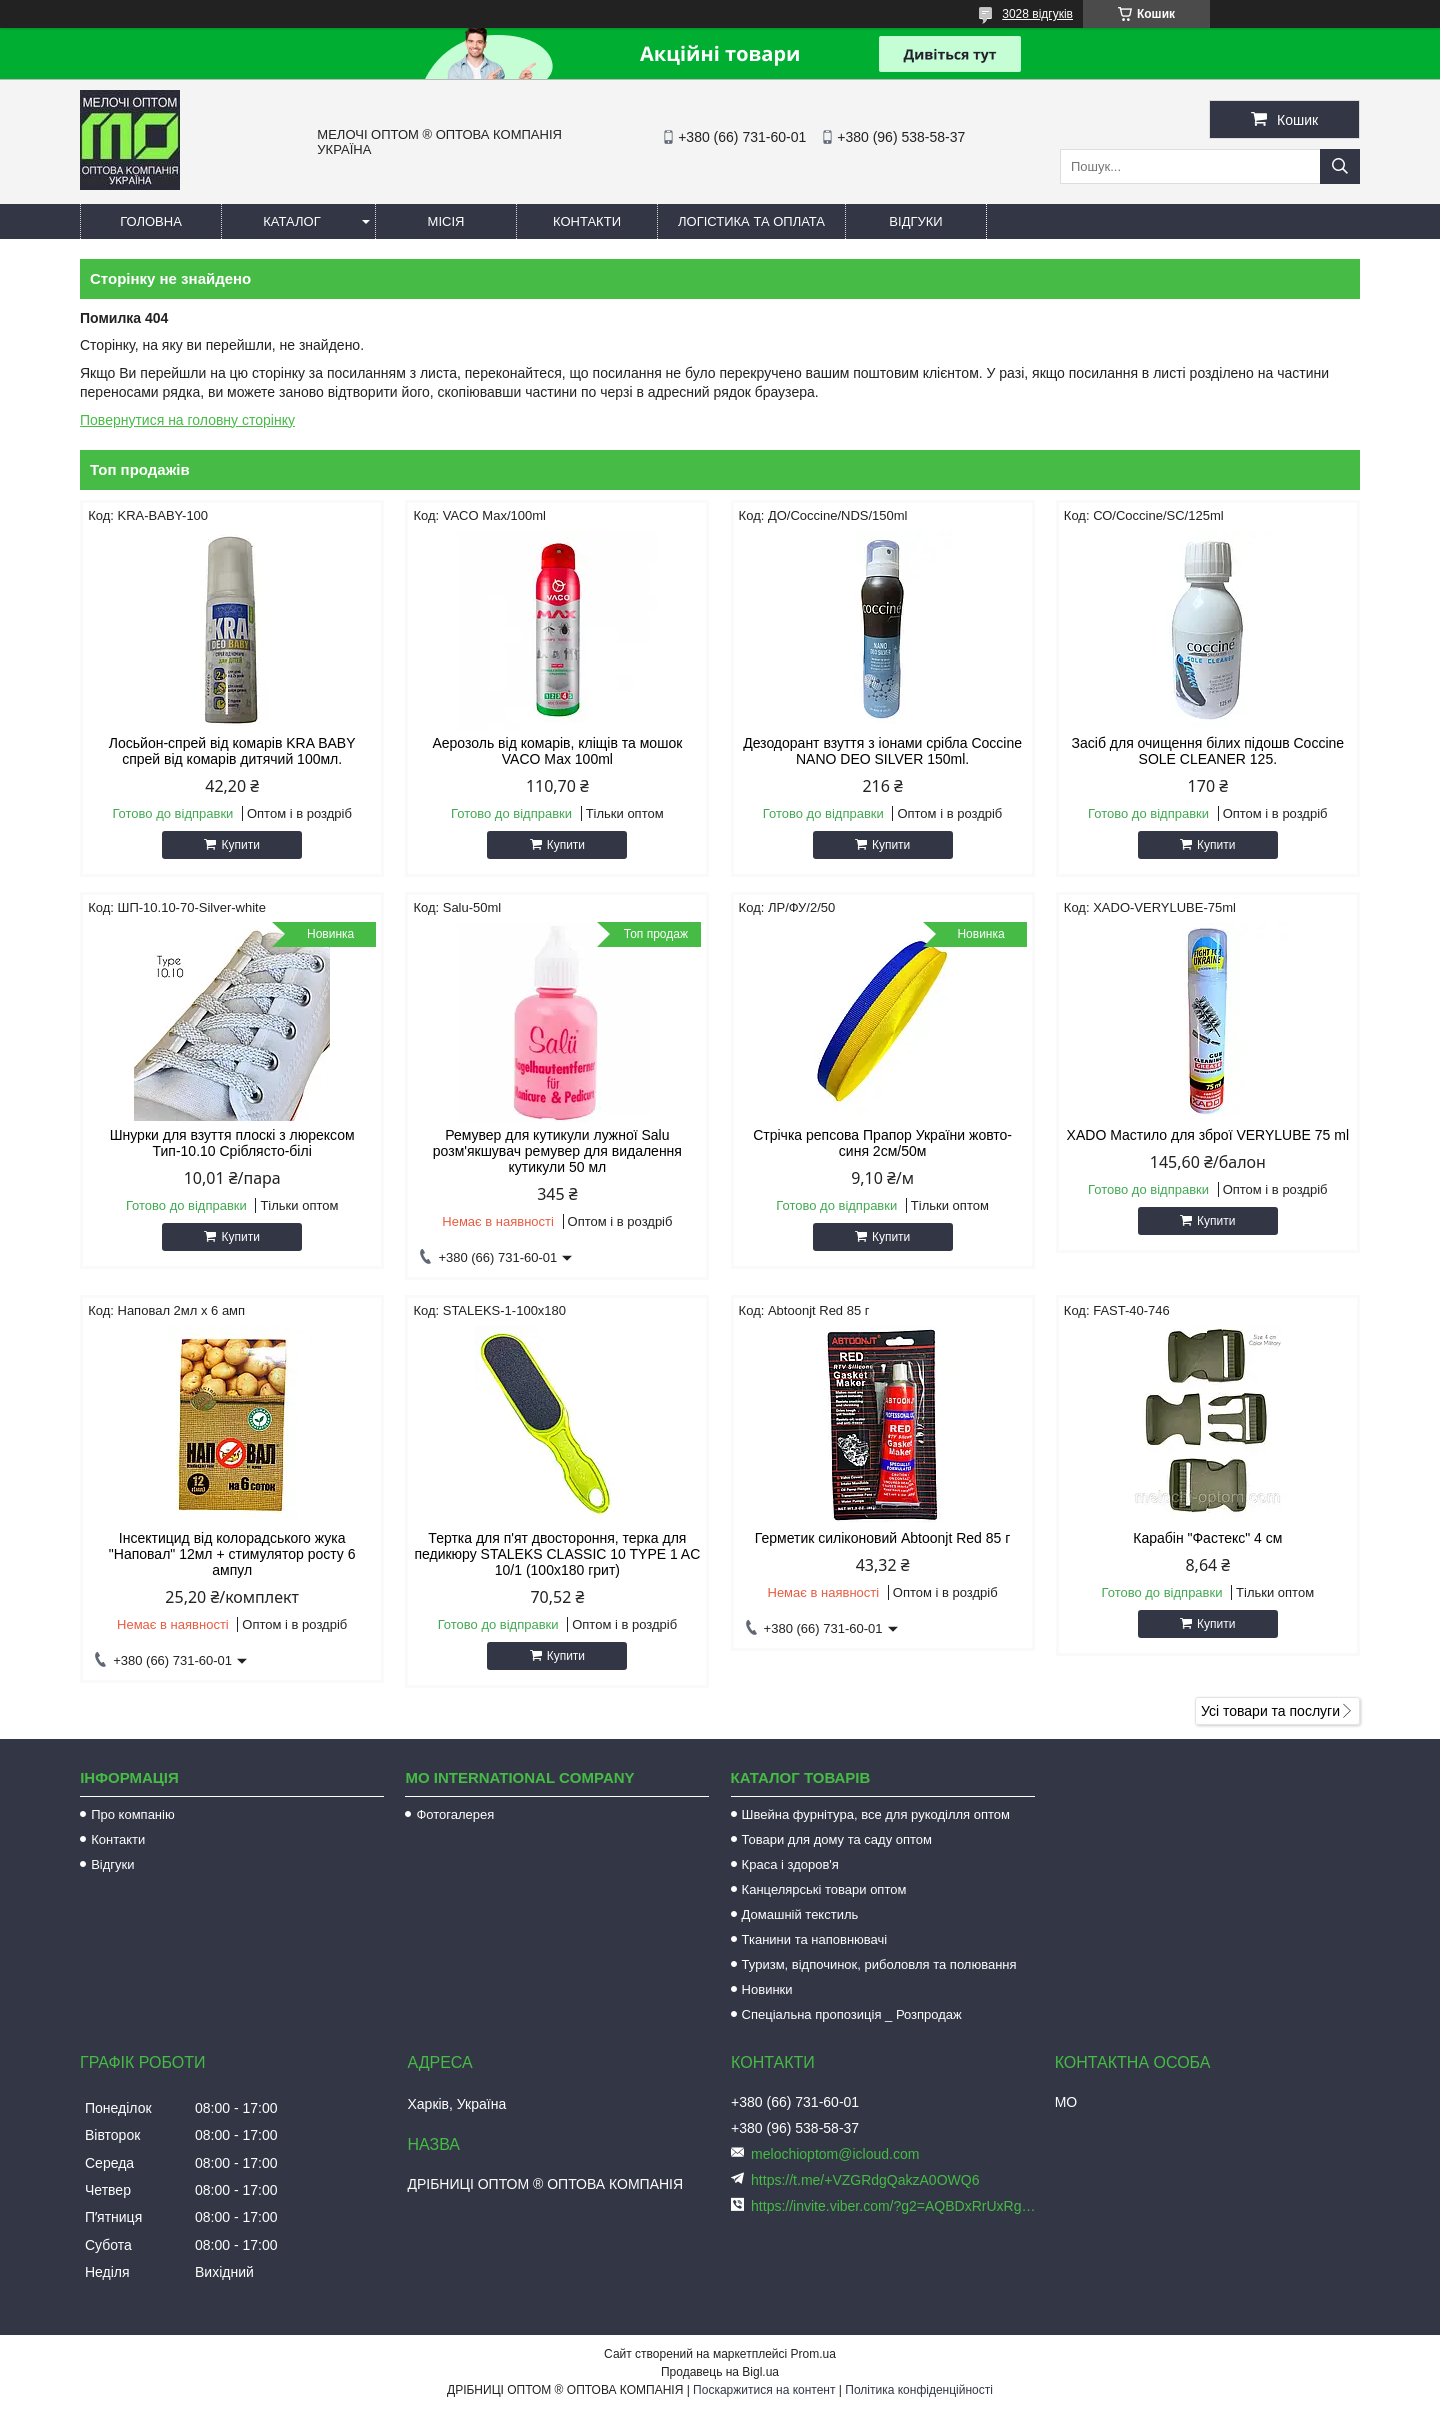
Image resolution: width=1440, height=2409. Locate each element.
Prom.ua (813, 2354)
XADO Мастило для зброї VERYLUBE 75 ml (1208, 1135)
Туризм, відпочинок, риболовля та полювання (879, 1964)
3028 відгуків (1037, 14)
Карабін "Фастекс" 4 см (1207, 1538)
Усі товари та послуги (1270, 1711)
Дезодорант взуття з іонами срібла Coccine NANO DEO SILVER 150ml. (882, 751)
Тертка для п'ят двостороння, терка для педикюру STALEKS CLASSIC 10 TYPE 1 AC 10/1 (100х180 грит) (557, 1554)
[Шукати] (1340, 166)
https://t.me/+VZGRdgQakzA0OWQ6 (865, 2180)
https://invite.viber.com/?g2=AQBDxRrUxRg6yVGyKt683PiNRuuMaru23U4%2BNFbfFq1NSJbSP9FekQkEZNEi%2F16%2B (895, 2206)
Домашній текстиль (800, 1914)
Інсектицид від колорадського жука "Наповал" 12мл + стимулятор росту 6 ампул (232, 1554)
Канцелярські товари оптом (824, 1889)
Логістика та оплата (751, 221)
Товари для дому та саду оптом (837, 1839)
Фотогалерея (455, 1814)
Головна (151, 221)
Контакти (587, 221)
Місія (446, 221)
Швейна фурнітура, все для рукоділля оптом (876, 1814)
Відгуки (915, 221)
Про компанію (133, 1814)
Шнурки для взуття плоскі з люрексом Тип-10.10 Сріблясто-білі (232, 1143)
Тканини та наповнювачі (815, 1939)
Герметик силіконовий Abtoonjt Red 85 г (882, 1538)
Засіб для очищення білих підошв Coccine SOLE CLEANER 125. (1208, 751)
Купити (240, 845)
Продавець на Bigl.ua (720, 2372)
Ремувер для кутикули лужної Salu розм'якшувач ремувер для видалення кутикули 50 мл (557, 1151)
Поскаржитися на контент (764, 2390)
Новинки (767, 1989)
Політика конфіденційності (919, 2390)
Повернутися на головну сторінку (187, 420)
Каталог (291, 221)
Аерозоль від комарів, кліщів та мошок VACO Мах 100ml (557, 751)
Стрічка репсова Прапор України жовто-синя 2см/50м (882, 1143)
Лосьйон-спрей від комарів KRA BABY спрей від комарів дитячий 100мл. (232, 751)
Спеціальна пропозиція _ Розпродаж (852, 2014)
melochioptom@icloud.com (835, 2154)
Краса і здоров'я (790, 1864)
